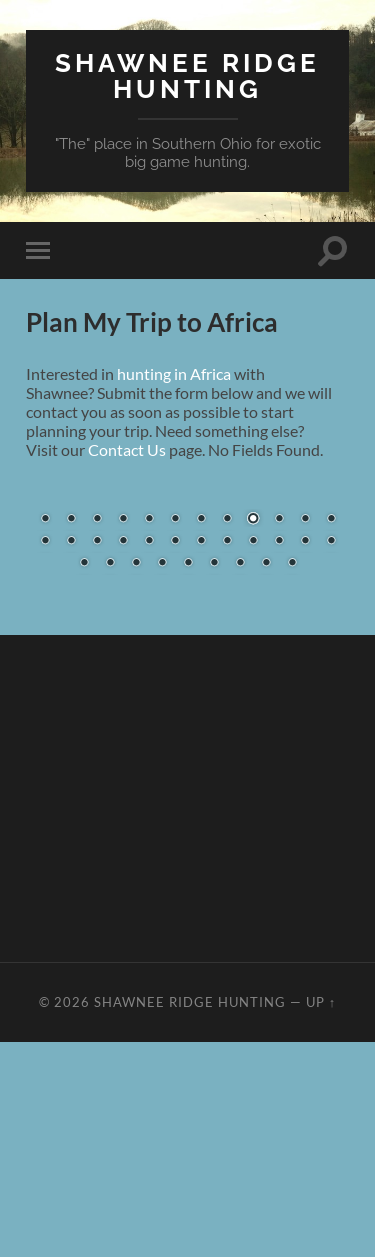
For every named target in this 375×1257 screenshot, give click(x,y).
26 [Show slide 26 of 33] (110, 564)
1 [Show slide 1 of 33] (45, 520)
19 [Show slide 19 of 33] (201, 542)
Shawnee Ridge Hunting (187, 75)
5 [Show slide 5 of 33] (149, 520)
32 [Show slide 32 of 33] (266, 564)
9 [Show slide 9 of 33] (253, 520)
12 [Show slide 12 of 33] (331, 520)
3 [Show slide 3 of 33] (97, 520)
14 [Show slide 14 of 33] (71, 542)
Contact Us (127, 449)
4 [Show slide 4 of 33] (123, 520)
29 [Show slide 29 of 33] (188, 564)
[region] (187, 542)
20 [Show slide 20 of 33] (227, 542)
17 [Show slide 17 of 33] (149, 542)
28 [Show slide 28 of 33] (162, 564)
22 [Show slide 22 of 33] (279, 542)
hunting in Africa (174, 373)
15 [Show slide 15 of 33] (97, 542)
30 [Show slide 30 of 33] (214, 564)
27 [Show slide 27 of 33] (136, 564)
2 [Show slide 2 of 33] (71, 520)
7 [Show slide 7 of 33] (201, 520)
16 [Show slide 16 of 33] (123, 542)
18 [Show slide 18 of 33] (175, 542)
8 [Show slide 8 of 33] (227, 520)
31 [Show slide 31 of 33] (240, 564)
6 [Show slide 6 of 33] (175, 520)
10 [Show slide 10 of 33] (279, 520)
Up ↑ (321, 1002)
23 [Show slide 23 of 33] (305, 542)
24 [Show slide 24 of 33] (331, 542)
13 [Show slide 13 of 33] (45, 542)
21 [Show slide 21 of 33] (253, 542)
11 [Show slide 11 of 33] (305, 520)
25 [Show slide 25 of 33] (84, 564)
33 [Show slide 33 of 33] (292, 564)
